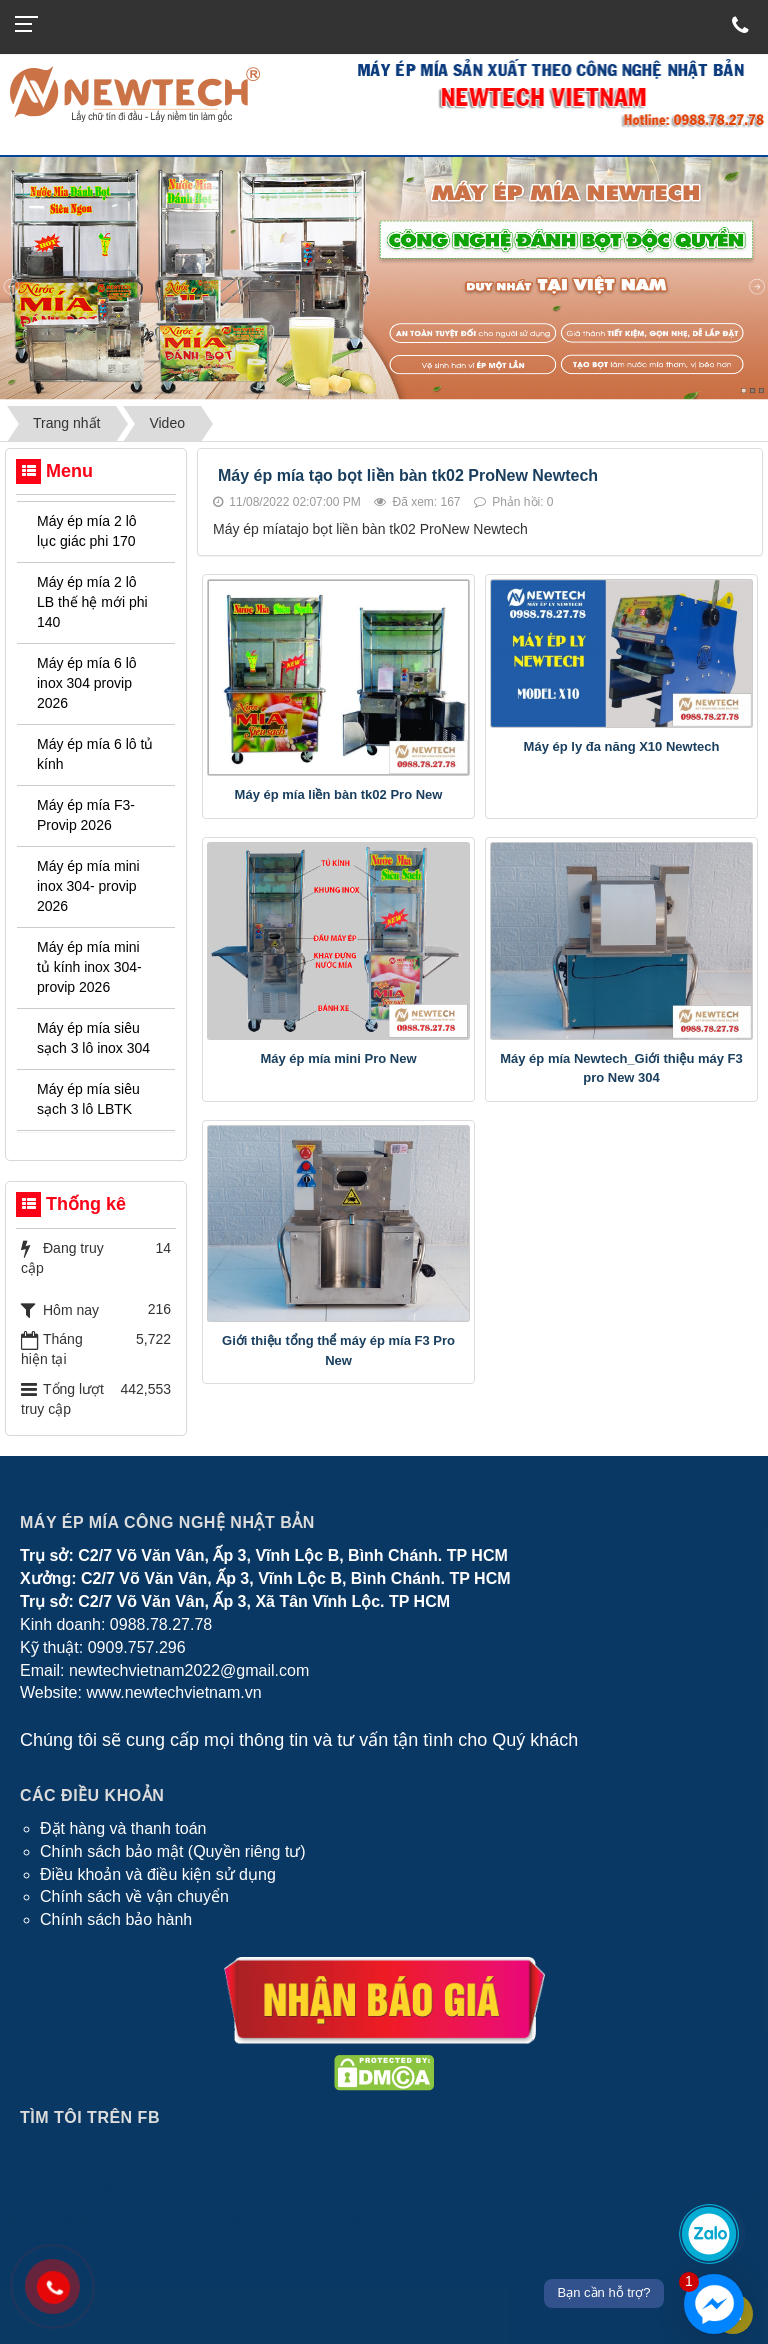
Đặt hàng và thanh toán (123, 1828)
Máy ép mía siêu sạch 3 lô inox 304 (93, 1038)
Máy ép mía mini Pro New (338, 1058)
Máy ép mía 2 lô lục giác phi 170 (87, 531)
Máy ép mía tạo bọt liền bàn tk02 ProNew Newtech (408, 475)
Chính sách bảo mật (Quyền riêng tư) (173, 1851)
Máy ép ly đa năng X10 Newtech (622, 746)
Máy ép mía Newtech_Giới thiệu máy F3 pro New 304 (621, 1068)
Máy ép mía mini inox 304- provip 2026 (88, 886)
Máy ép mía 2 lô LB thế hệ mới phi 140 (92, 602)
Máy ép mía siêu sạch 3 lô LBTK (88, 1099)
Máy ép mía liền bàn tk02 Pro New (339, 794)
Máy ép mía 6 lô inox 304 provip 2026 (87, 683)
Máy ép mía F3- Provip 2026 (86, 815)
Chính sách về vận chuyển (134, 1896)
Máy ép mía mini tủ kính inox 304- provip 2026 (89, 967)
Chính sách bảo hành (116, 1919)
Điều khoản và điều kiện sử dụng (158, 1874)
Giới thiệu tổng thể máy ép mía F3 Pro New (338, 1350)
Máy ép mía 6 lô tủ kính (95, 754)
